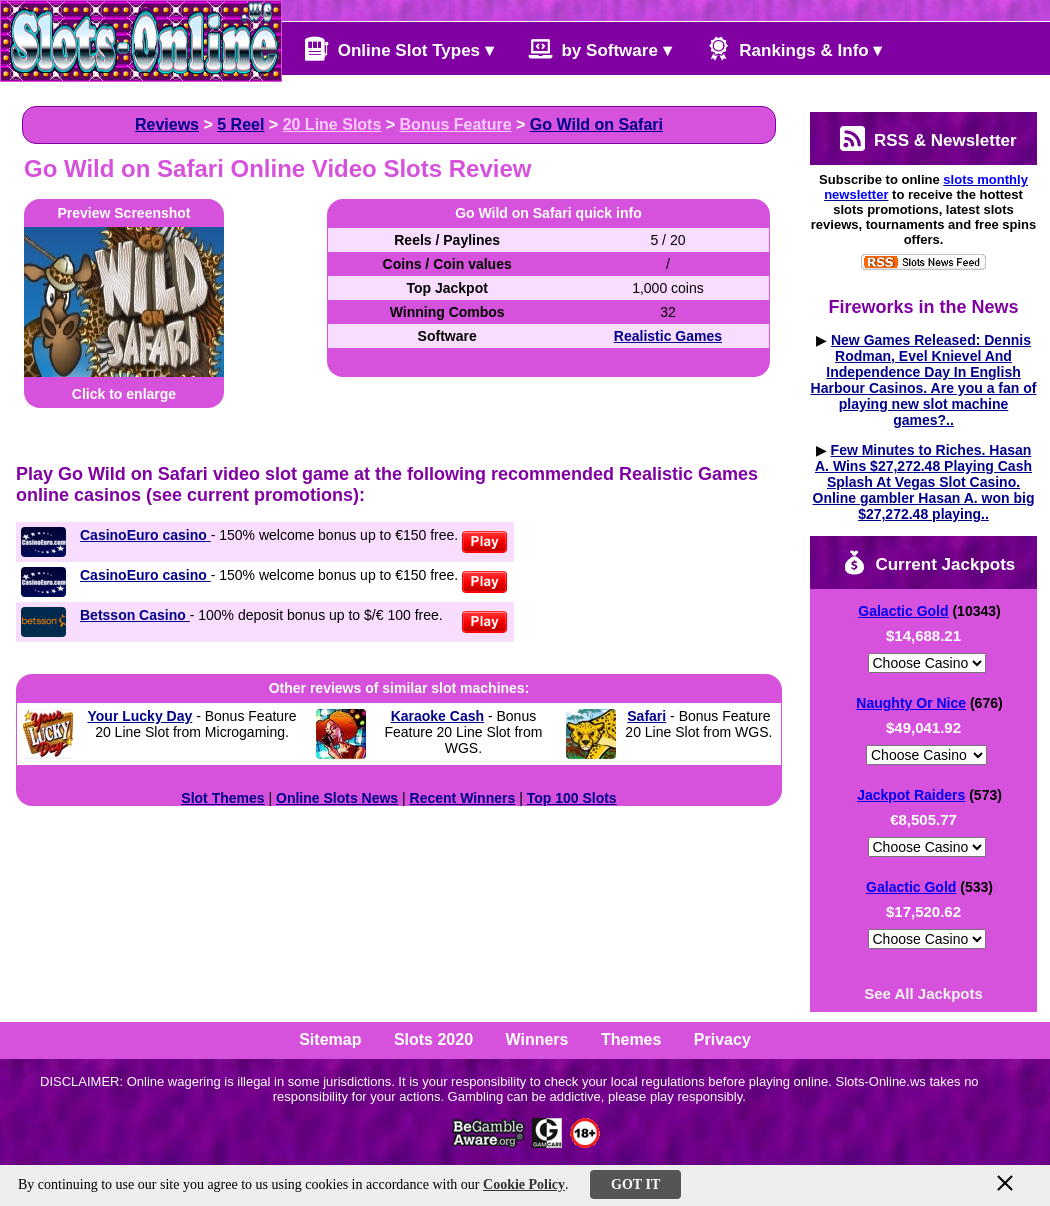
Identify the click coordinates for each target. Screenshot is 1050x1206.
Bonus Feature (456, 124)
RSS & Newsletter (928, 138)
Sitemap (330, 1039)
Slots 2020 (433, 1039)
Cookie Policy (524, 1184)
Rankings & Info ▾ (794, 48)
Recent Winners (463, 798)
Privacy (722, 1039)
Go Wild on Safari (596, 124)
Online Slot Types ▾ (399, 48)
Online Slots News (337, 798)
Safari (646, 716)
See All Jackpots (923, 993)
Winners (537, 1039)
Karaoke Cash (437, 716)
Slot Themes (222, 798)
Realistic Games (668, 336)
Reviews (167, 124)
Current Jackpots (929, 562)
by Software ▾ (600, 48)
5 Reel (240, 124)
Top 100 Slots (572, 798)
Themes (631, 1039)
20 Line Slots (332, 124)
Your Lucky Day (139, 716)
